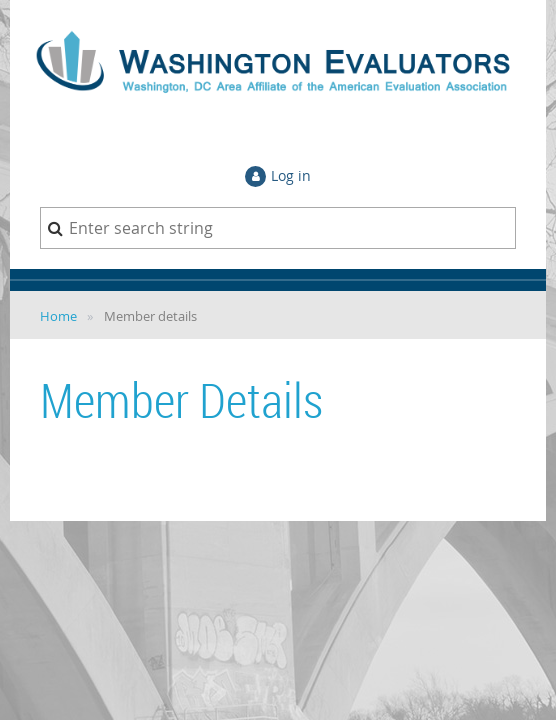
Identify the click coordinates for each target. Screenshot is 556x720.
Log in (291, 175)
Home (58, 316)
